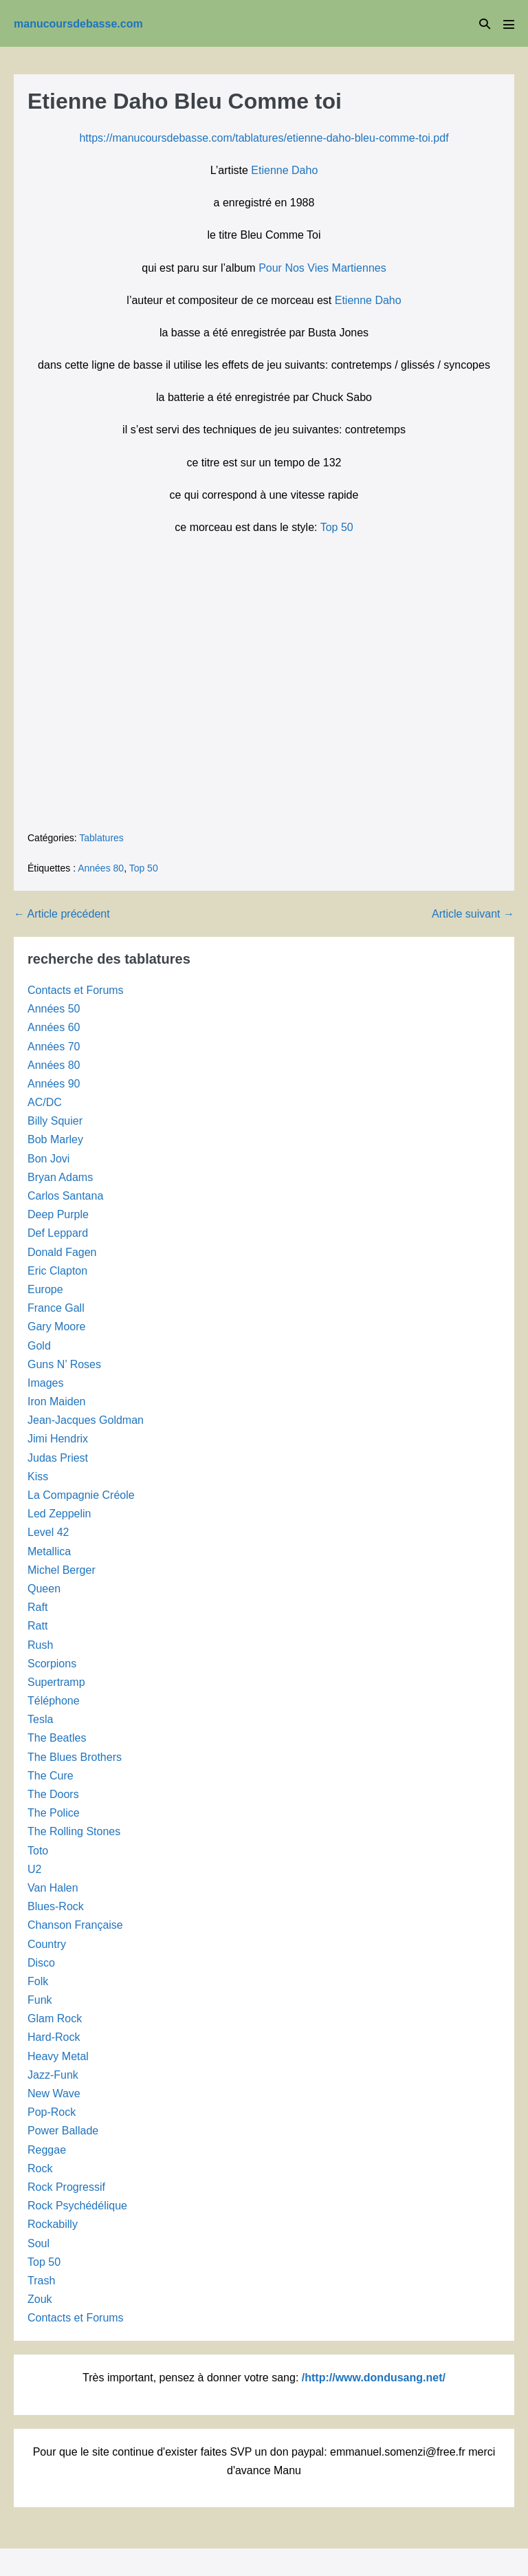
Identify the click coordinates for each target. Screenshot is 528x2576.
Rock (40, 2168)
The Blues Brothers (75, 1757)
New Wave (54, 2093)
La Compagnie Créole (81, 1495)
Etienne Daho (284, 170)
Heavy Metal (58, 2056)
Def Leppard (58, 1233)
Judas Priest (58, 1458)
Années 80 (101, 868)
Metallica (49, 1551)
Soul (39, 2243)
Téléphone (54, 1701)
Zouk (40, 2299)
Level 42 (48, 1532)
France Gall (56, 1308)
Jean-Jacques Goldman (86, 1420)
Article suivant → (473, 914)
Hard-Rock (54, 2037)
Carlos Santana (65, 1196)
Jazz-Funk (53, 2075)
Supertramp (56, 1682)
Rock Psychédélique (77, 2205)
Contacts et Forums (76, 990)
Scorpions (52, 1663)
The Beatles (57, 1738)
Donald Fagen (62, 1252)
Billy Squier (55, 1121)
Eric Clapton (57, 1271)
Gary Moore (56, 1326)
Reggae (47, 2150)
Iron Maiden (57, 1401)
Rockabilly (53, 2224)
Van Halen (53, 1888)
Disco (41, 1963)
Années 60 (54, 1027)
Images (45, 1383)
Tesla (40, 1719)
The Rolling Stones (74, 1831)
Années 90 (54, 1084)
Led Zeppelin (59, 1513)
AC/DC (45, 1102)
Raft (37, 1607)
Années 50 (54, 1009)
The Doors (53, 1794)
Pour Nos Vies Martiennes (322, 268)
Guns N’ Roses (64, 1364)
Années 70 (54, 1046)
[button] (484, 23)
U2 (34, 1869)
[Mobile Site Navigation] (508, 24)
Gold (39, 1346)
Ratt (37, 1626)
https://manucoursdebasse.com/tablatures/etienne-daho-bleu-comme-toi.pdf (263, 138)
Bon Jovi (48, 1159)
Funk (40, 2000)
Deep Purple (58, 1214)
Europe (45, 1289)
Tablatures (101, 837)
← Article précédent (62, 914)
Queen (44, 1588)
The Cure (51, 1776)
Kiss (38, 1476)
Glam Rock (55, 2018)
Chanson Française (75, 1925)
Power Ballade (63, 2130)
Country (47, 1944)
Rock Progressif (66, 2187)
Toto (38, 1851)
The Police (54, 1813)
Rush (40, 1645)
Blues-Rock (56, 1906)
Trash (41, 2280)
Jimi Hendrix (58, 1438)
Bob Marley (55, 1139)
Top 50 (336, 527)
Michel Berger (62, 1570)
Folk (38, 1981)
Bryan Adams (60, 1177)
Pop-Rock (52, 2112)
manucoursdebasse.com (78, 24)
